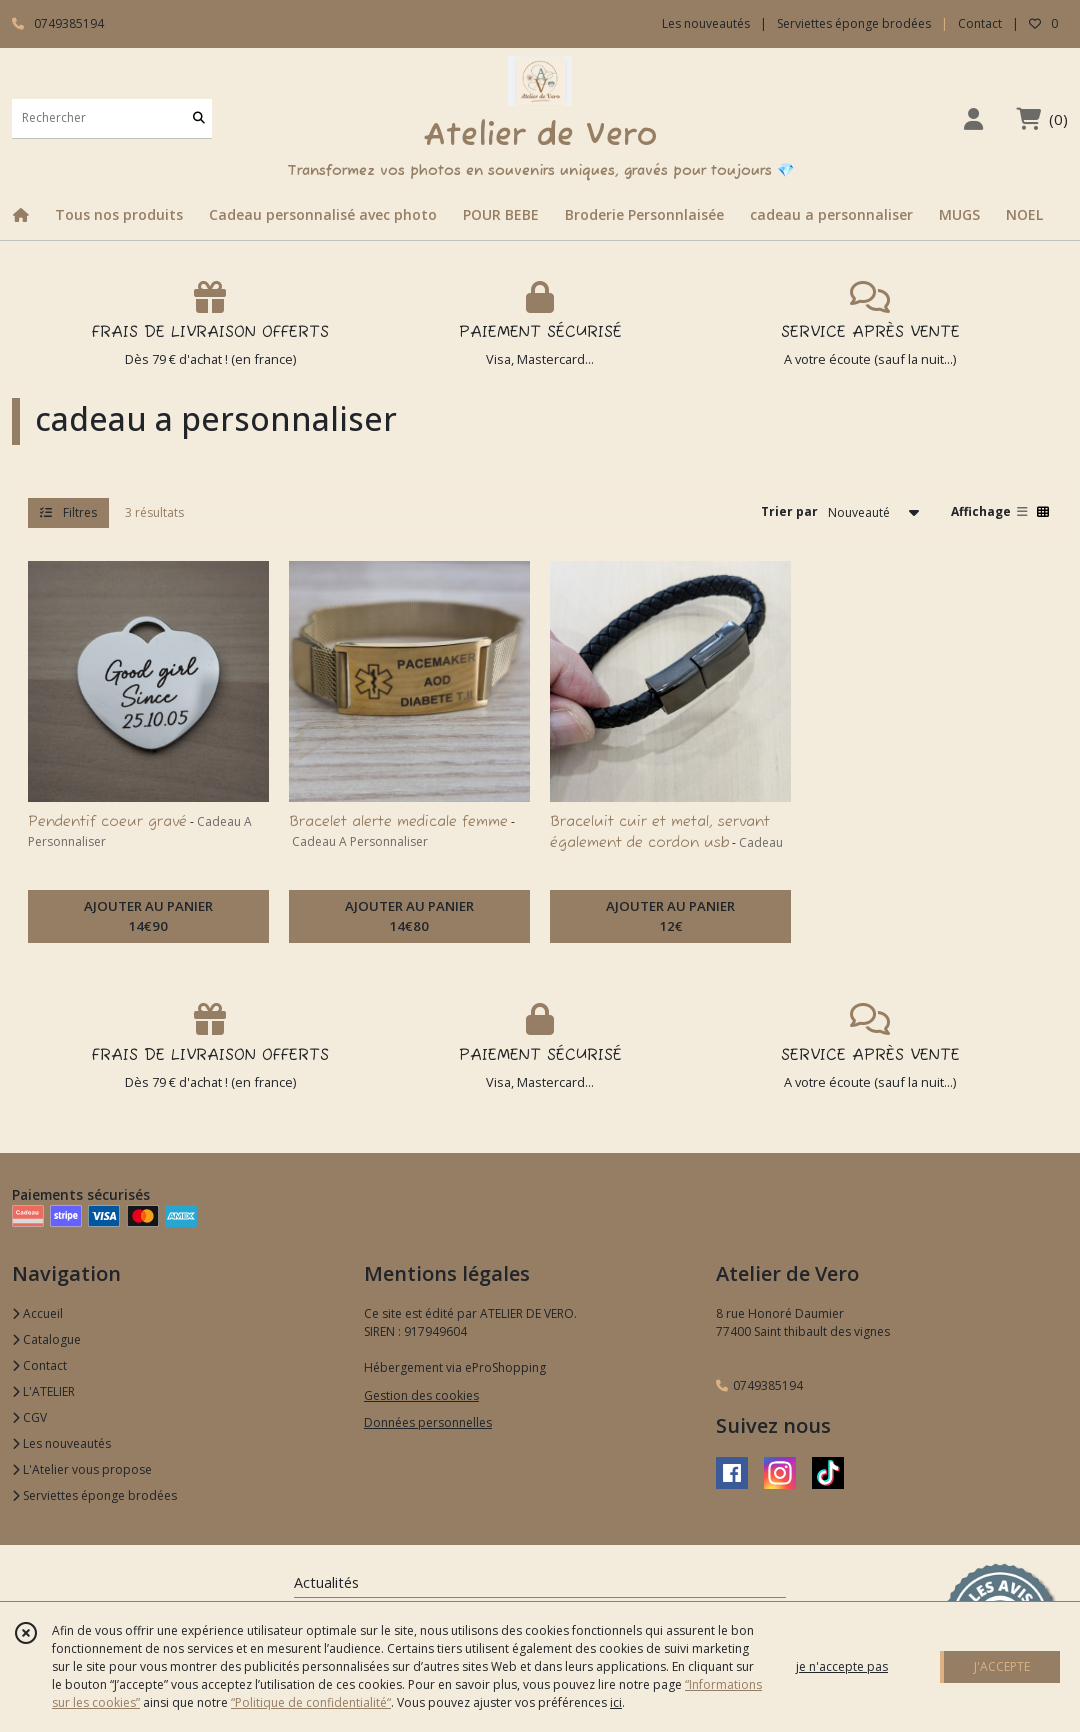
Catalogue (46, 1339)
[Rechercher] (199, 118)
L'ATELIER (43, 1391)
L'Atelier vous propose (82, 1469)
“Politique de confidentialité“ (311, 1702)
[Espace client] (973, 118)
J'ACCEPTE (1002, 1666)
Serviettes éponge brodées (94, 1495)
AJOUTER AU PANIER (148, 917)
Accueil (37, 1313)
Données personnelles (428, 1422)
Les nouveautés (61, 1443)
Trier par (789, 511)
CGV (29, 1417)
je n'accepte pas (842, 1666)
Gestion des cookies (421, 1395)
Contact (980, 23)
